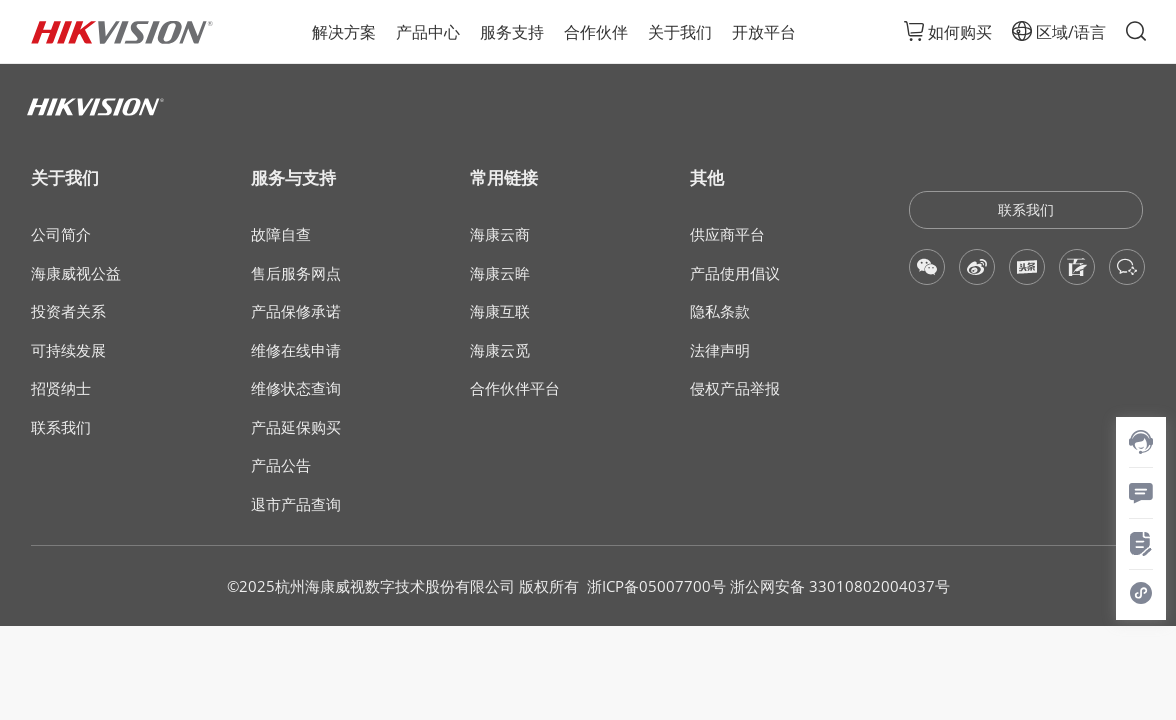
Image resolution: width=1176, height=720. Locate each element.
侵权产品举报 (735, 388)
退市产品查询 (296, 504)
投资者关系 (68, 311)
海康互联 (500, 311)
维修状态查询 (296, 388)
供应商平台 (727, 234)
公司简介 (61, 234)
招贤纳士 (61, 388)
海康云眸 (500, 273)
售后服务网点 (296, 273)
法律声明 (720, 350)
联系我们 (61, 427)
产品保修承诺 (296, 311)
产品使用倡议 (735, 273)
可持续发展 (68, 350)
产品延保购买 (296, 427)
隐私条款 (720, 311)
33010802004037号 (879, 586)
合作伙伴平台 (515, 388)
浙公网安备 (767, 586)
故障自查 (281, 234)
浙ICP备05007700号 (656, 586)
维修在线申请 (296, 350)
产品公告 (281, 465)
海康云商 (500, 234)
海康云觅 (500, 350)
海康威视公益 (76, 273)
